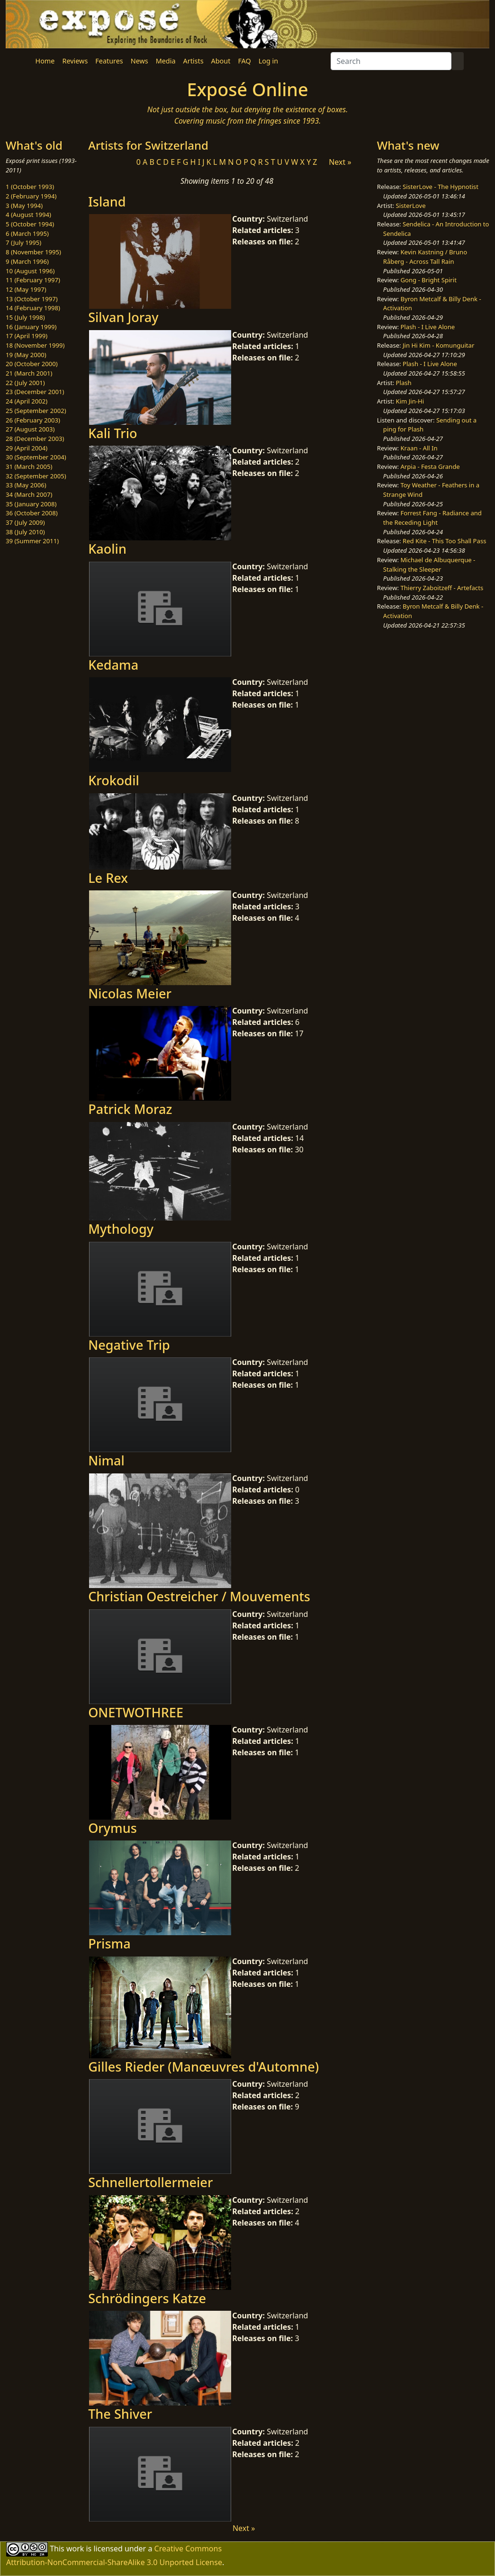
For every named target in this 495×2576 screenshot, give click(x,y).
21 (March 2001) (29, 373)
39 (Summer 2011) (32, 541)
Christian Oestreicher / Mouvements (199, 1596)
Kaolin (107, 548)
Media (166, 60)
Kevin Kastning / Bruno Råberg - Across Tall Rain (425, 257)
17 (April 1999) (26, 336)
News (139, 60)
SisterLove (411, 205)
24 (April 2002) (26, 401)
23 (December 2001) (35, 391)
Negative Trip (129, 1345)
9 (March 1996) (27, 261)
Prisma (109, 1943)
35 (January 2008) (31, 504)
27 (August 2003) (30, 429)
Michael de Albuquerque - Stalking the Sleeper (429, 565)
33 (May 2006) (26, 485)
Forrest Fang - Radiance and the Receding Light (432, 518)
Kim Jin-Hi (410, 401)
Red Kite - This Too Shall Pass (444, 541)
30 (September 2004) (36, 457)
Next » (340, 162)
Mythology (120, 1229)
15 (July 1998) (25, 317)
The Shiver (120, 2414)
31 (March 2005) (29, 466)
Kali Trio (112, 433)
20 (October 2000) (32, 363)
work (75, 2548)
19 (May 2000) (26, 354)
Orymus (112, 1828)
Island (107, 201)
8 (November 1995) (33, 252)
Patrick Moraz (130, 1109)
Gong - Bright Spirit (428, 280)
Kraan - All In (418, 448)
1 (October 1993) (30, 186)
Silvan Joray (123, 317)
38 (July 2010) (25, 532)
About (221, 60)
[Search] (391, 61)
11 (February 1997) (33, 280)
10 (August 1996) (30, 271)
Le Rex (108, 878)
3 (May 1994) (24, 205)
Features (109, 60)
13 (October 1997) (32, 299)
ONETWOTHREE (135, 1712)
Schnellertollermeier (150, 2182)
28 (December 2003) (35, 438)
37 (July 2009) (25, 522)
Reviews (75, 60)
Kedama (113, 664)
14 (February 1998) (33, 308)
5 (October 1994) (30, 224)
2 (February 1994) (31, 196)
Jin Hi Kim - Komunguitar (438, 345)
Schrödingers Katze (147, 2298)
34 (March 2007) (29, 494)
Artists (193, 60)
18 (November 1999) (35, 345)
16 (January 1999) (31, 327)
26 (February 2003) (33, 420)
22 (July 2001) (25, 382)
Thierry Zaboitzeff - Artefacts (441, 587)
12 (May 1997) (26, 289)
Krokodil (113, 780)
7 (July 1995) (23, 242)
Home (45, 60)
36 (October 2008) (32, 513)
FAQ (244, 60)
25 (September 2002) (36, 410)
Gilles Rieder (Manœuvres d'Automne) (203, 2066)
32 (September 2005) (36, 476)
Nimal (106, 1460)
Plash (404, 382)
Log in (268, 60)
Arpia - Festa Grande (429, 466)
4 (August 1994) (28, 214)
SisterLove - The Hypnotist (440, 186)
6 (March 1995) (27, 233)
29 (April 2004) (26, 448)
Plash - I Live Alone (427, 327)
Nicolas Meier (129, 993)
